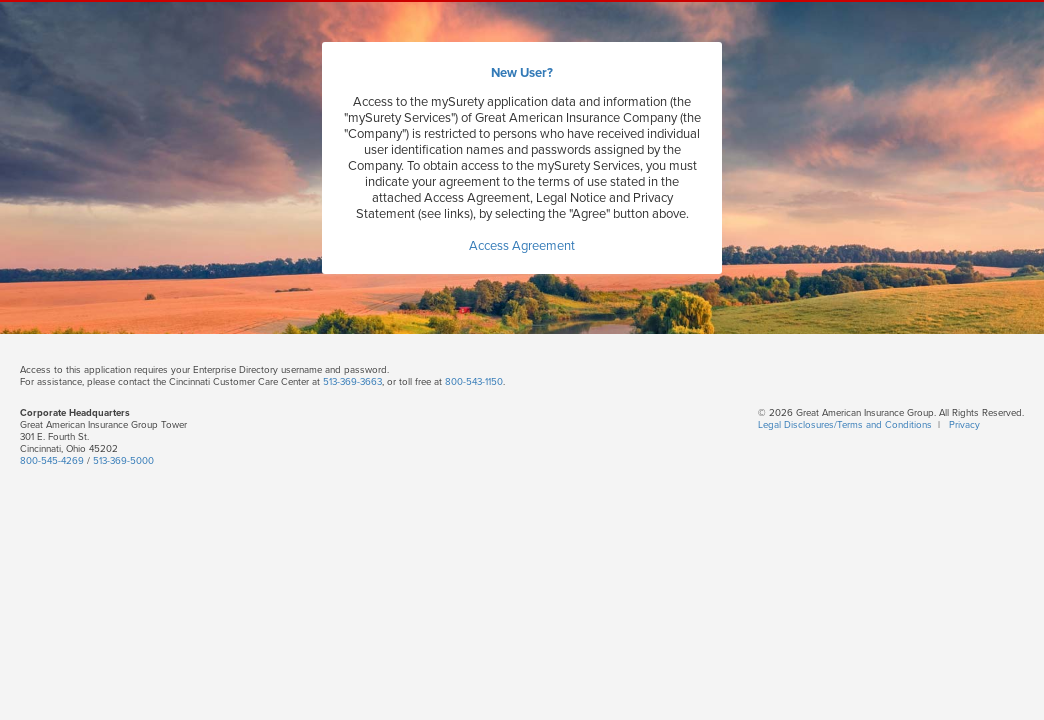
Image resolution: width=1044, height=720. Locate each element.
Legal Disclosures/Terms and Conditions (845, 425)
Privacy (964, 425)
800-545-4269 (52, 461)
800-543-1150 (474, 382)
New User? (522, 73)
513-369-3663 (352, 382)
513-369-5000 (123, 461)
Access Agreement (522, 246)
